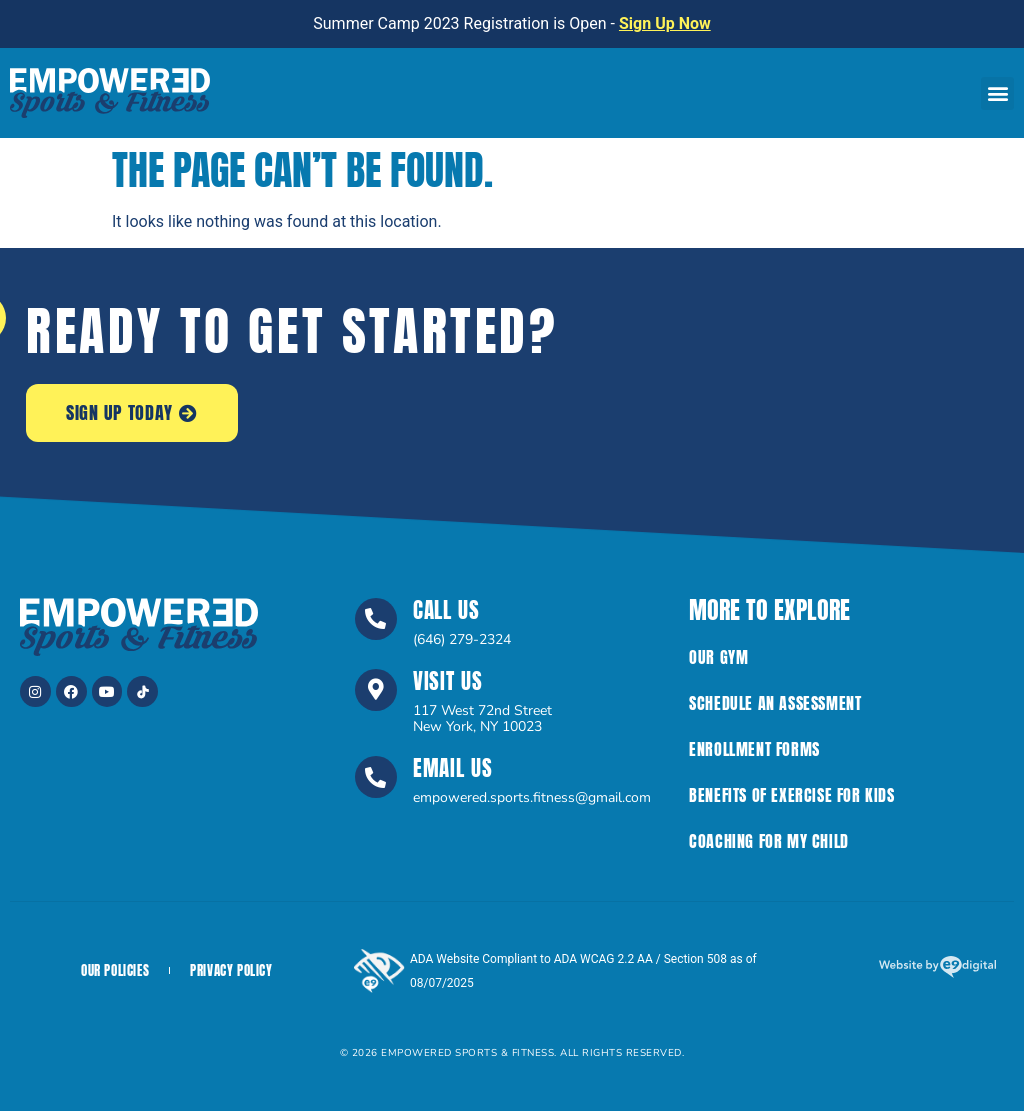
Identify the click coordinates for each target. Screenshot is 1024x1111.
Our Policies (115, 970)
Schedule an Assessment (775, 703)
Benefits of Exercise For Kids (791, 795)
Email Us (453, 768)
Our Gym (718, 657)
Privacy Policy (231, 970)
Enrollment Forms (754, 749)
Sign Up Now (665, 23)
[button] (997, 93)
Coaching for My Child (769, 841)
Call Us (446, 610)
